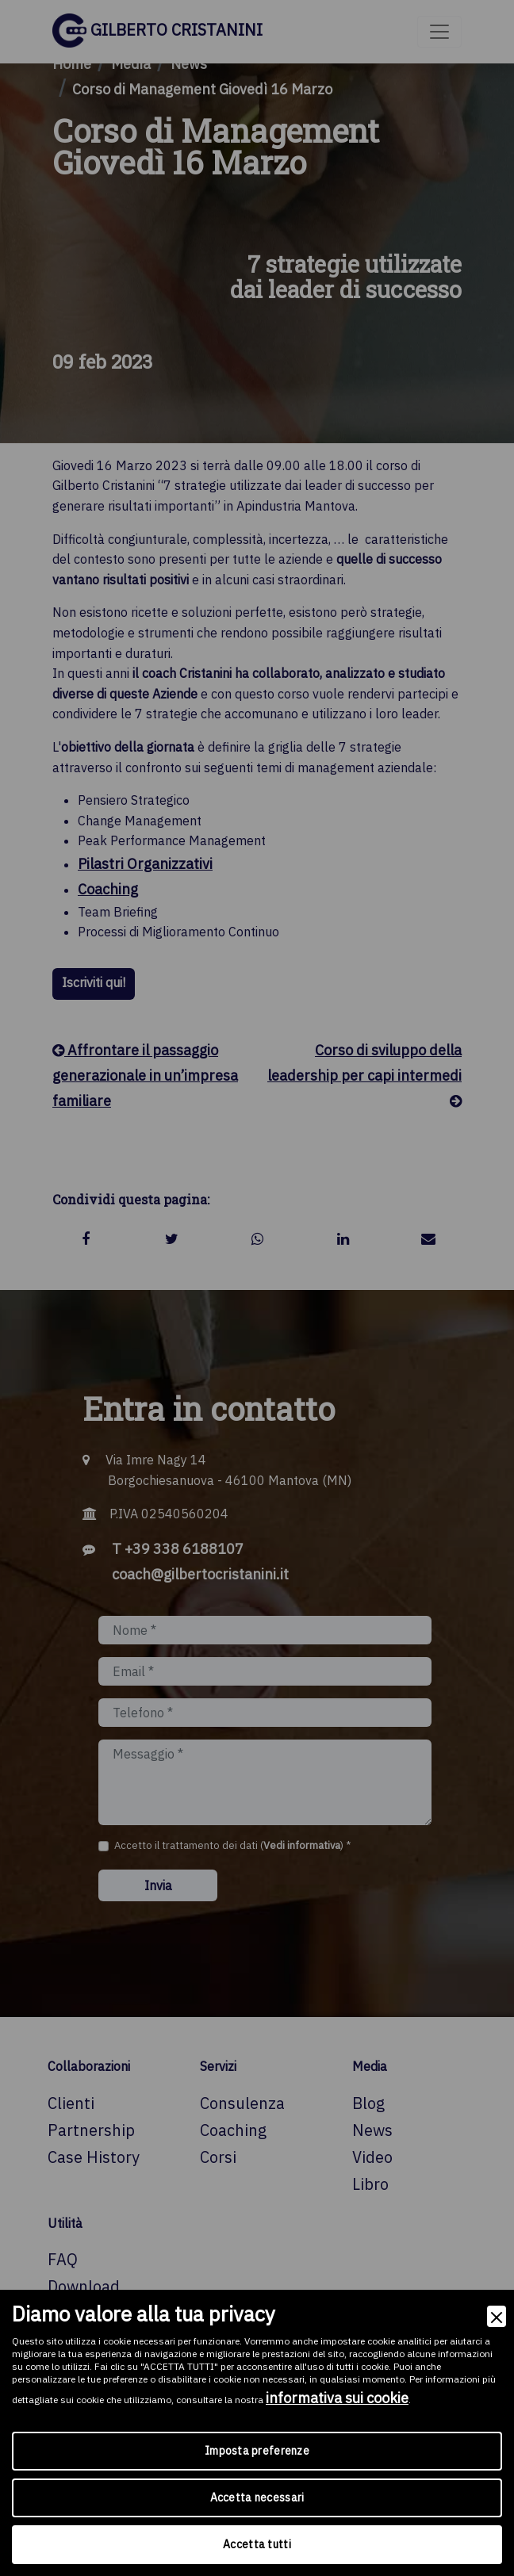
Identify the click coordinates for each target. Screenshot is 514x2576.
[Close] (496, 2316)
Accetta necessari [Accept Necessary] (257, 2497)
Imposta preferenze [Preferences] (257, 2451)
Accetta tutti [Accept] (257, 2544)
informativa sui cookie (337, 2398)
